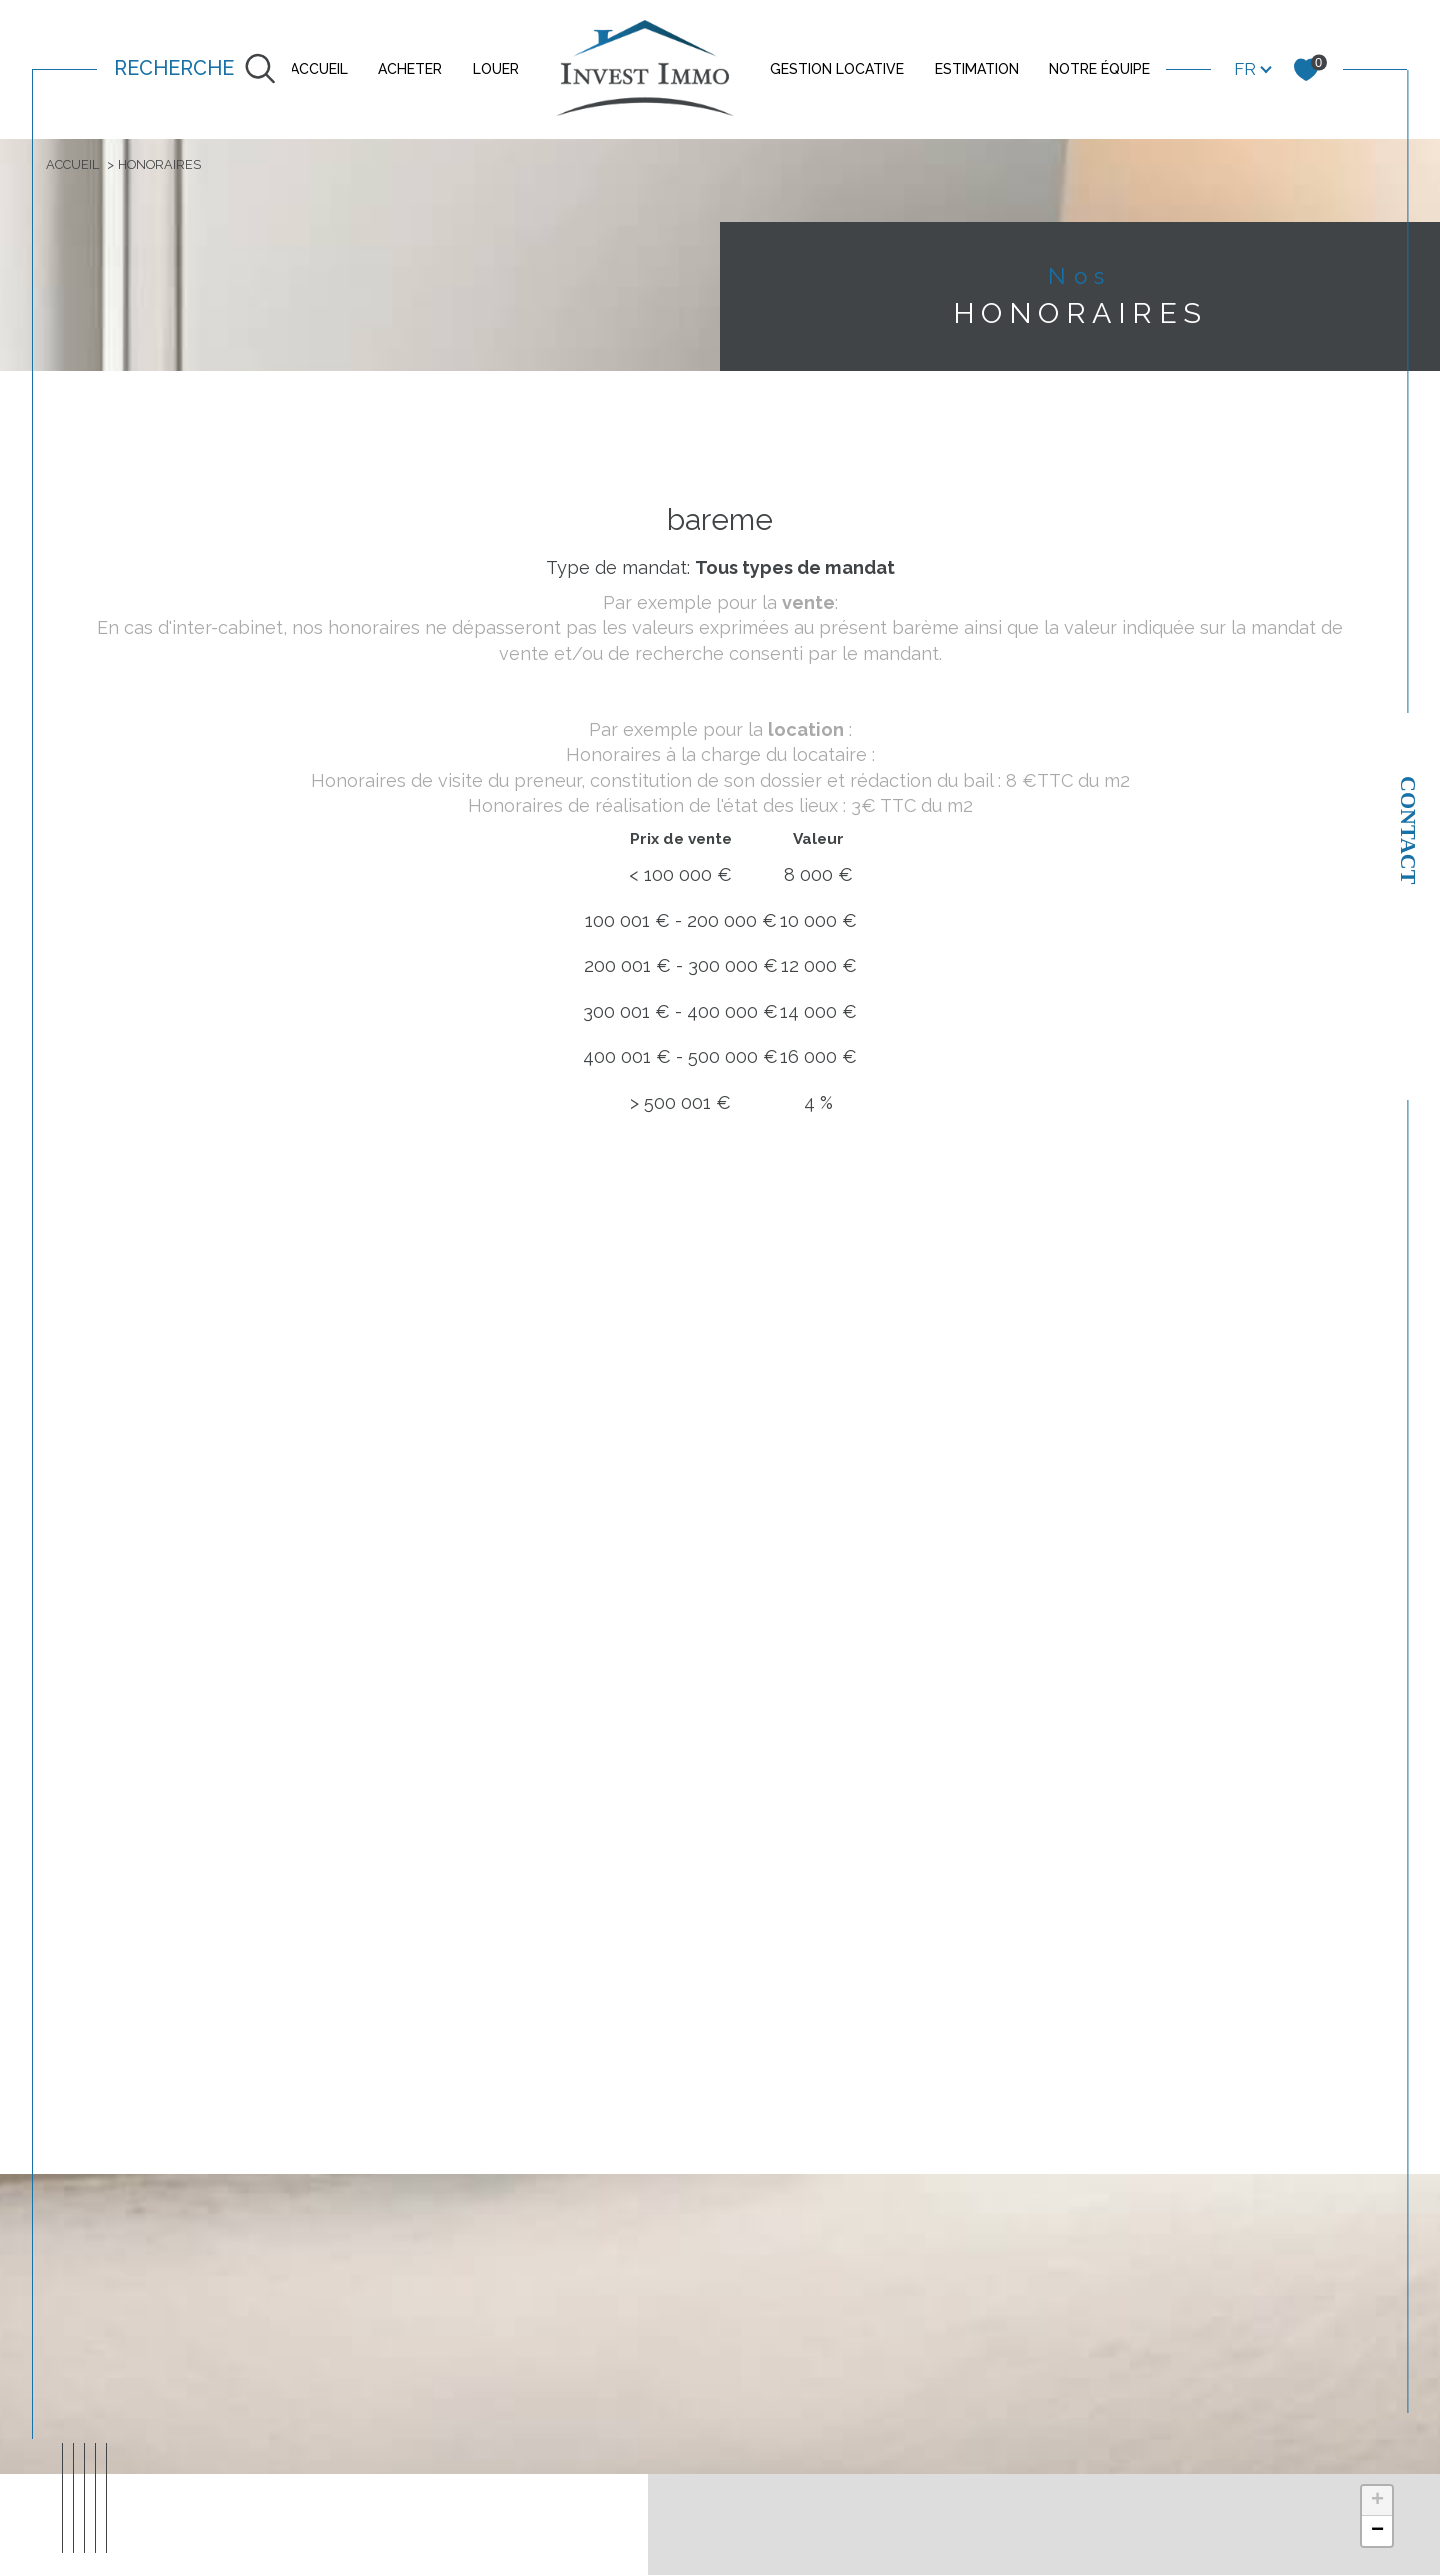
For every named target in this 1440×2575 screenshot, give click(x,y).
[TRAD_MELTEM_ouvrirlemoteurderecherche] (195, 69)
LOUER (496, 69)
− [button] (1377, 2541)
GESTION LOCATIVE (837, 69)
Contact (1408, 830)
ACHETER (410, 69)
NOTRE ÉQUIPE (1099, 69)
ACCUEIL (319, 69)
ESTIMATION (977, 69)
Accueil (78, 166)
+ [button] (1377, 2511)
